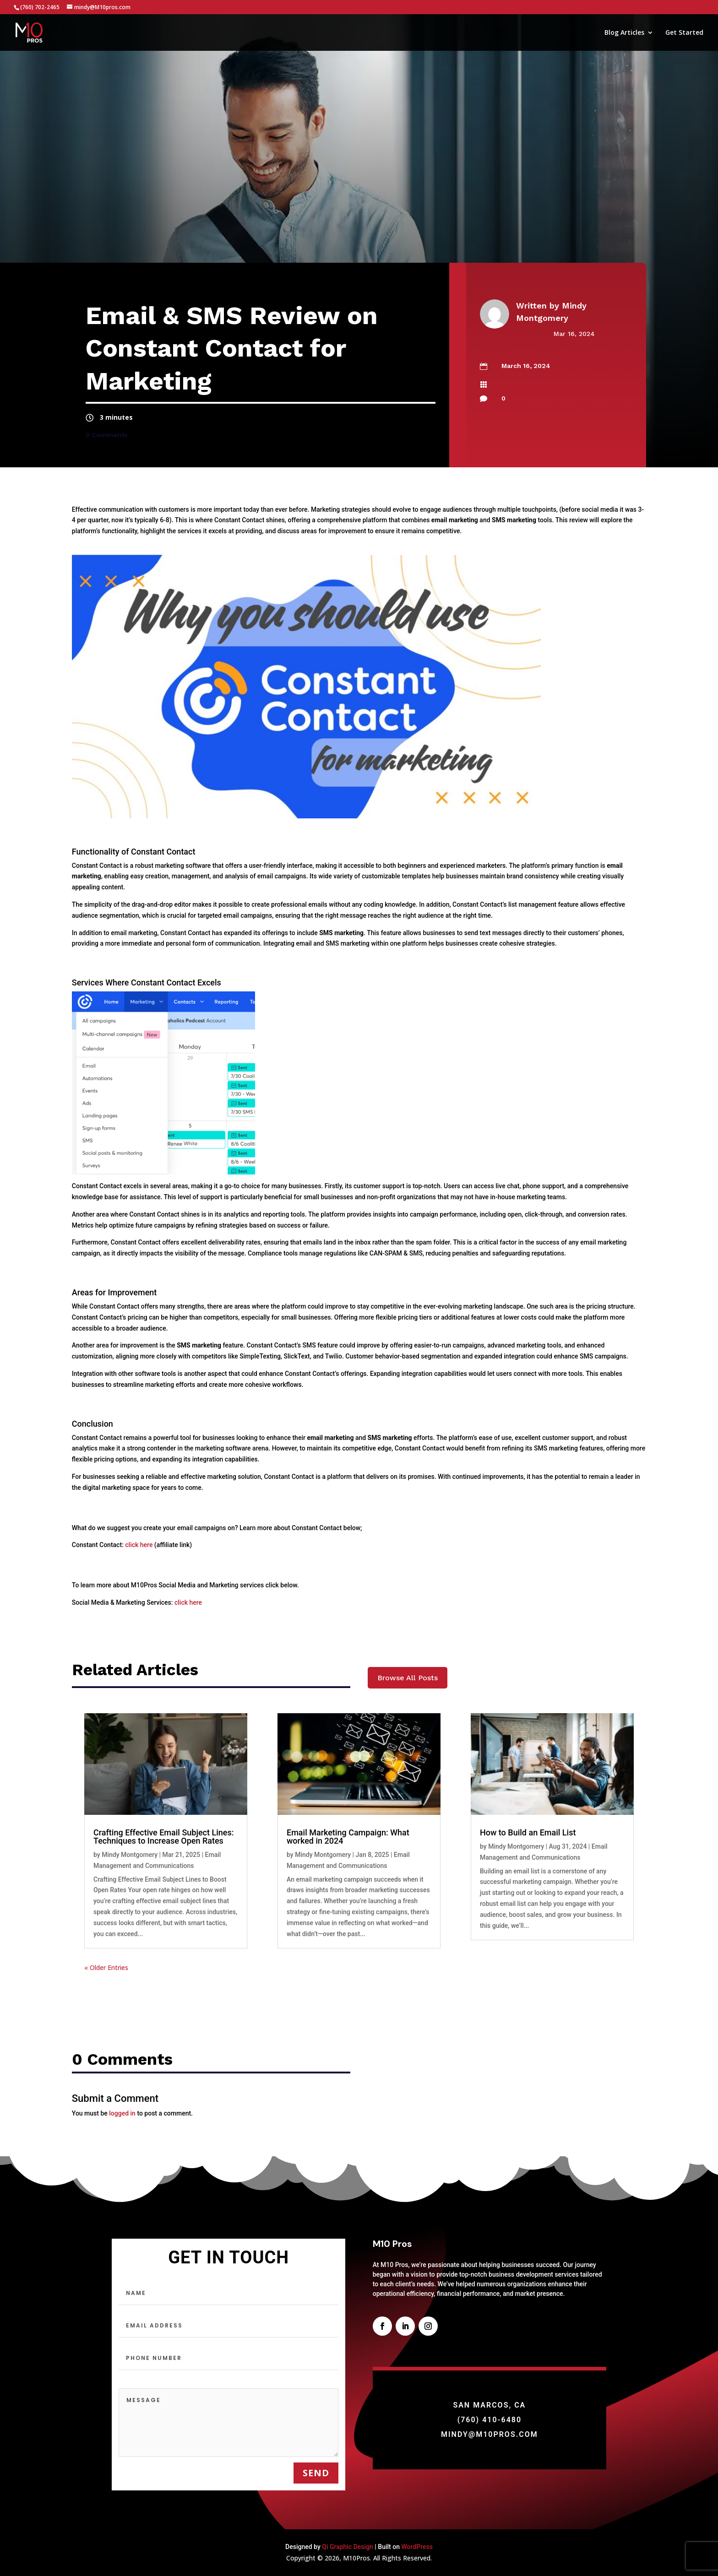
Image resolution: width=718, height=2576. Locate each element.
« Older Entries (106, 1967)
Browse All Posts (407, 1677)
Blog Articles (624, 33)
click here (138, 1544)
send (316, 2473)
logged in (122, 2113)
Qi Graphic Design (347, 2546)
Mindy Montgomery (130, 1854)
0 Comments (107, 434)
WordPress (416, 2546)
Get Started (684, 33)
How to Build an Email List (528, 1832)
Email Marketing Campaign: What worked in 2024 (348, 1836)
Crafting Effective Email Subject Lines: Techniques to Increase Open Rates (163, 1836)
